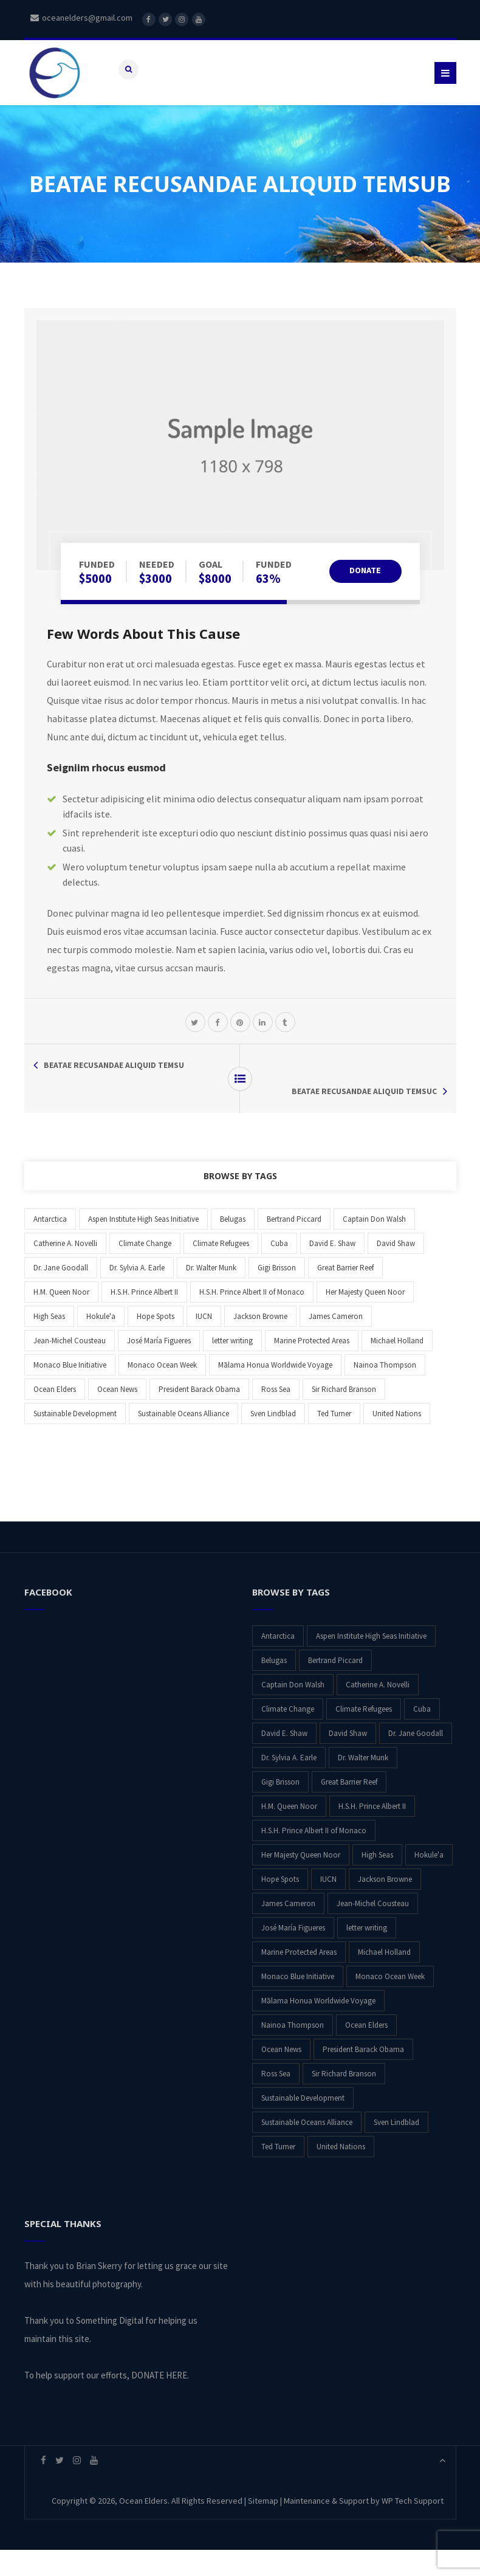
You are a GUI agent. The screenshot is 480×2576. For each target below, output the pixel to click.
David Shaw (396, 1269)
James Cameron (336, 1342)
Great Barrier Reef (345, 1294)
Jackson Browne (260, 1342)
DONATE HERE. (160, 2401)
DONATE (360, 623)
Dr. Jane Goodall (60, 1294)
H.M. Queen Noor (61, 1318)
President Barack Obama (199, 1415)
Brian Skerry (99, 2292)
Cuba (279, 1269)
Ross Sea (275, 1415)
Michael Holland (397, 1367)
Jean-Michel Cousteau (69, 1367)
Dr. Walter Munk (211, 1294)
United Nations (396, 1439)
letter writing (232, 1367)
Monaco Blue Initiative (69, 1391)
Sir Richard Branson (344, 1415)
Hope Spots (155, 1342)
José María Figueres (159, 1367)
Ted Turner (334, 1439)
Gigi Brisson (277, 1294)
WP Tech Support (413, 2526)
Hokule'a (100, 1342)
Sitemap (263, 2526)
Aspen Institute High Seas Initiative (143, 1245)
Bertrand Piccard (294, 1245)
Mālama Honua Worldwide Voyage (275, 1391)
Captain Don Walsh (374, 1245)
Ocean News (117, 1415)
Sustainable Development (75, 1439)
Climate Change (144, 1269)
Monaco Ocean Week (162, 1391)
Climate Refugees (221, 1269)
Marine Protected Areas (311, 1367)
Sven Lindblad (273, 1439)
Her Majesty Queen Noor (365, 1318)
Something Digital (109, 2346)
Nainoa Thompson (385, 1391)
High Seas (49, 1342)
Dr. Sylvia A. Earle (137, 1294)
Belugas (232, 1245)
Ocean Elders (54, 1415)
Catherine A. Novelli (65, 1269)
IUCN (204, 1342)
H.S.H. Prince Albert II (144, 1318)
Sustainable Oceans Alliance (183, 1439)
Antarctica (50, 1245)
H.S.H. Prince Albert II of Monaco (251, 1318)
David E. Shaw (332, 1269)
